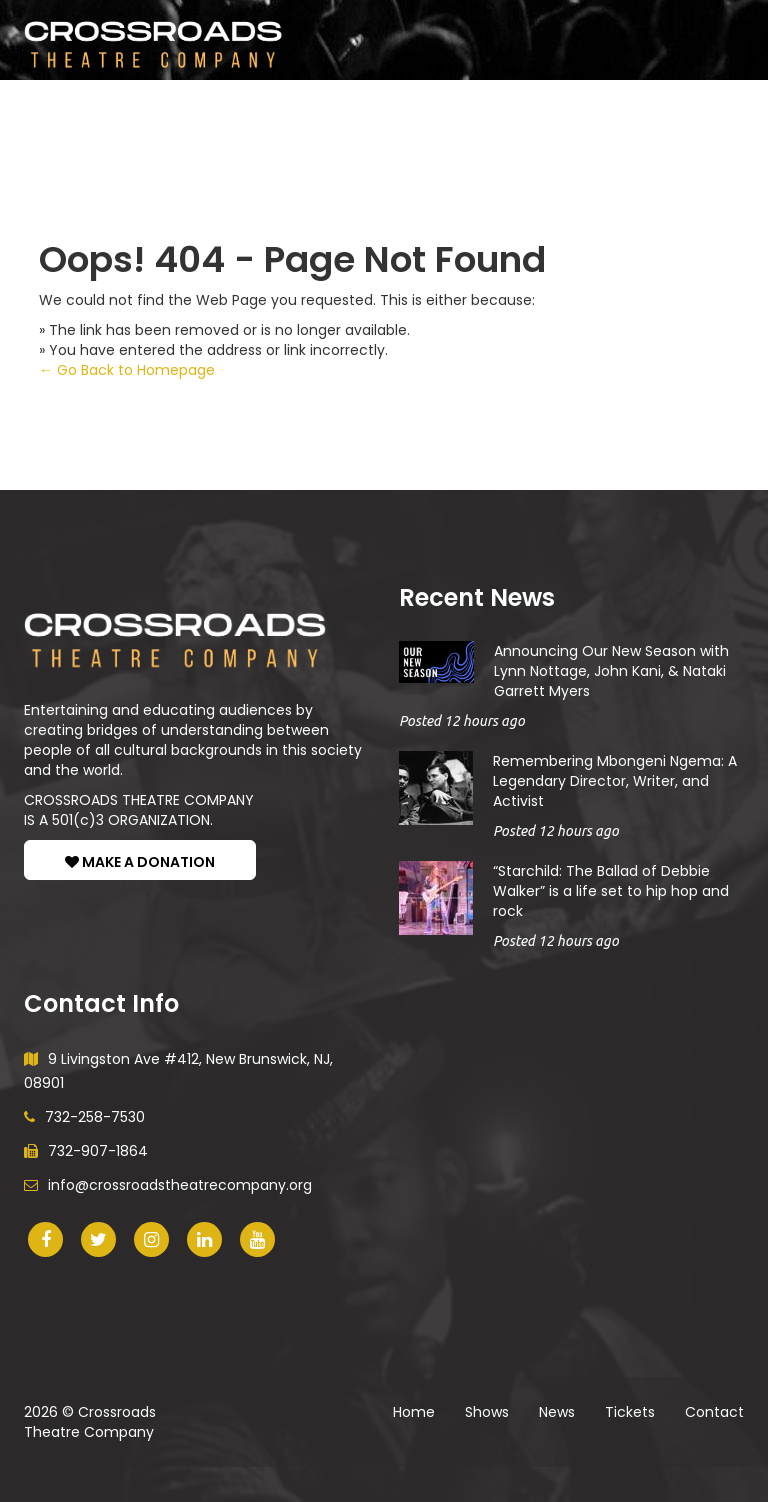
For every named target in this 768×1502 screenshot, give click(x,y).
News (296, 110)
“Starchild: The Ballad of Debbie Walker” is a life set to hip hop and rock (611, 891)
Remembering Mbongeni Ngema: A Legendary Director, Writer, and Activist (615, 781)
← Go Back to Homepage (127, 370)
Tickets (375, 110)
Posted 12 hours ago (462, 721)
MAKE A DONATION (140, 862)
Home (414, 1412)
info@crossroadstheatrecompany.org (168, 1185)
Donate (562, 110)
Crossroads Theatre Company (90, 1422)
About (468, 110)
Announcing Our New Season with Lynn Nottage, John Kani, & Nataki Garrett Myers (611, 671)
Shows (74, 110)
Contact (714, 1412)
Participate (193, 110)
